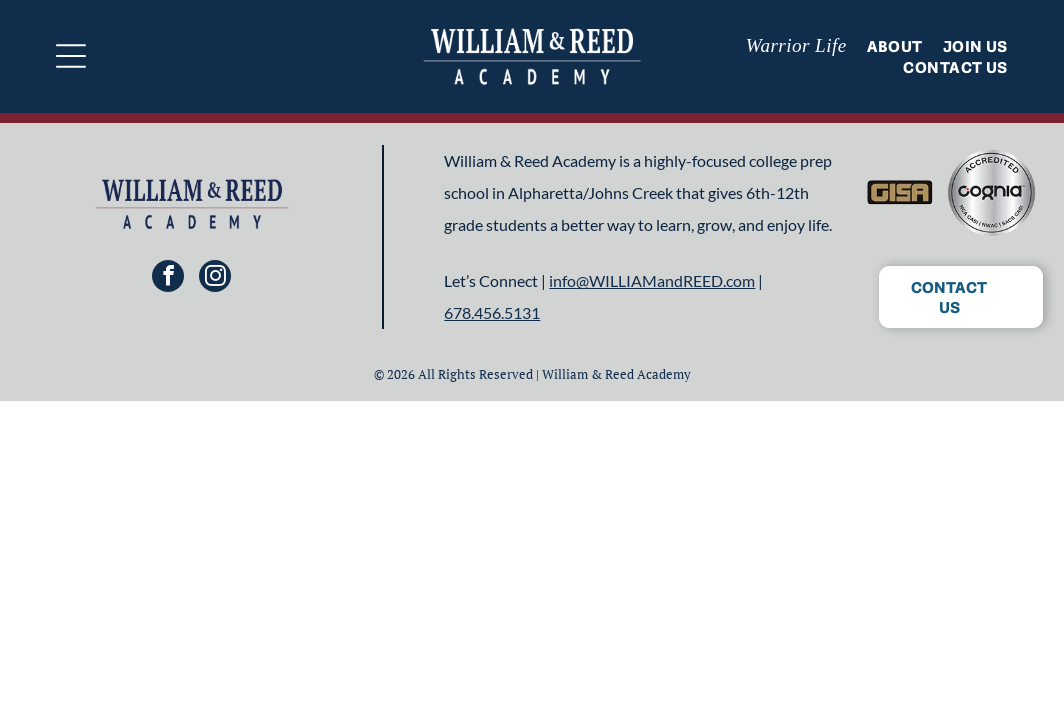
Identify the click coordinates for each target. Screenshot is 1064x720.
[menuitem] (786, 46)
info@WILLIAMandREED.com (652, 280)
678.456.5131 (492, 312)
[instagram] (215, 278)
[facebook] (168, 278)
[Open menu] (71, 56)
